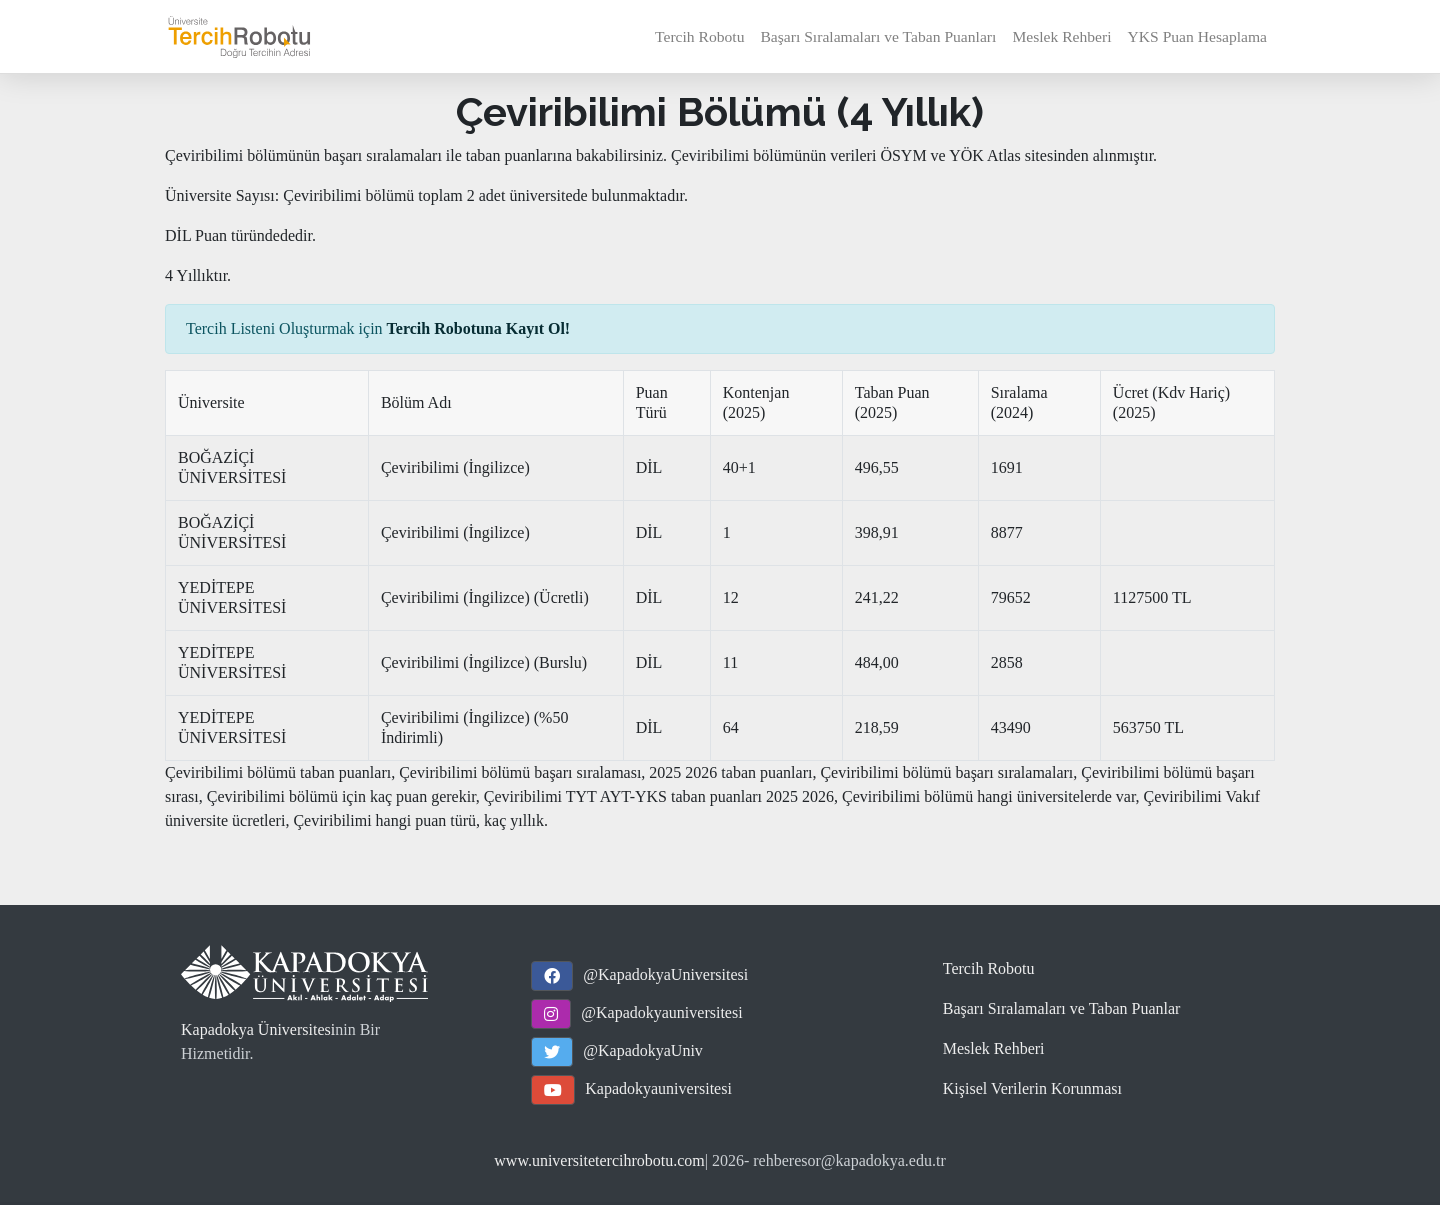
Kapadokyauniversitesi (658, 1088)
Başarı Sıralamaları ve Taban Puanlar (1062, 1008)
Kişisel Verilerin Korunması (1032, 1088)
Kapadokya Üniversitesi (258, 1029)
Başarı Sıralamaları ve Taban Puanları (878, 36)
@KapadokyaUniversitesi (665, 974)
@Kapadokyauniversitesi (661, 1012)
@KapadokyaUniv (643, 1050)
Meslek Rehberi (1061, 36)
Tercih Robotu (699, 36)
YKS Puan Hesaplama (1197, 36)
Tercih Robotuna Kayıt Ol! (479, 328)
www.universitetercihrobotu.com (599, 1160)
